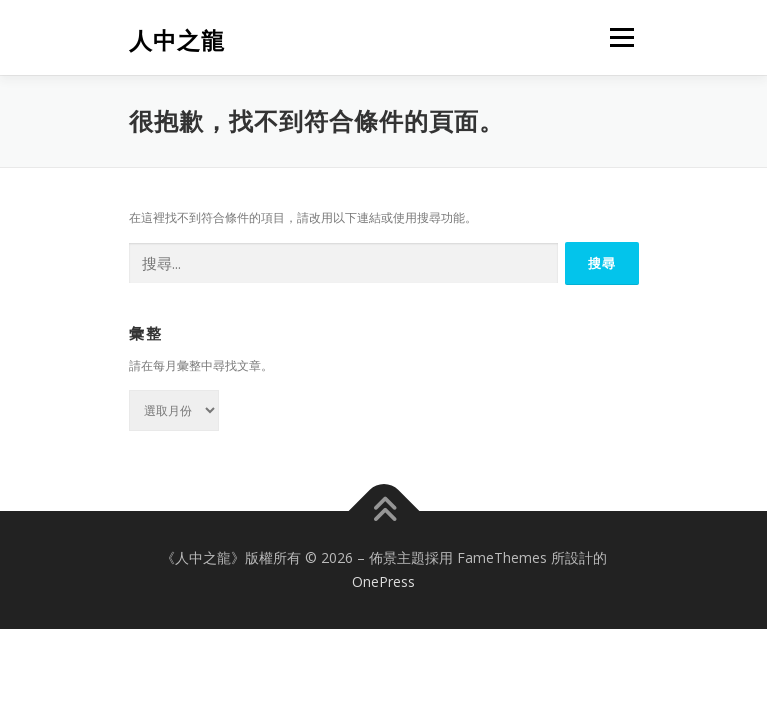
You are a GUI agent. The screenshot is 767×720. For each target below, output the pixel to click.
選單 (619, 37)
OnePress (383, 581)
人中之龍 (177, 39)
